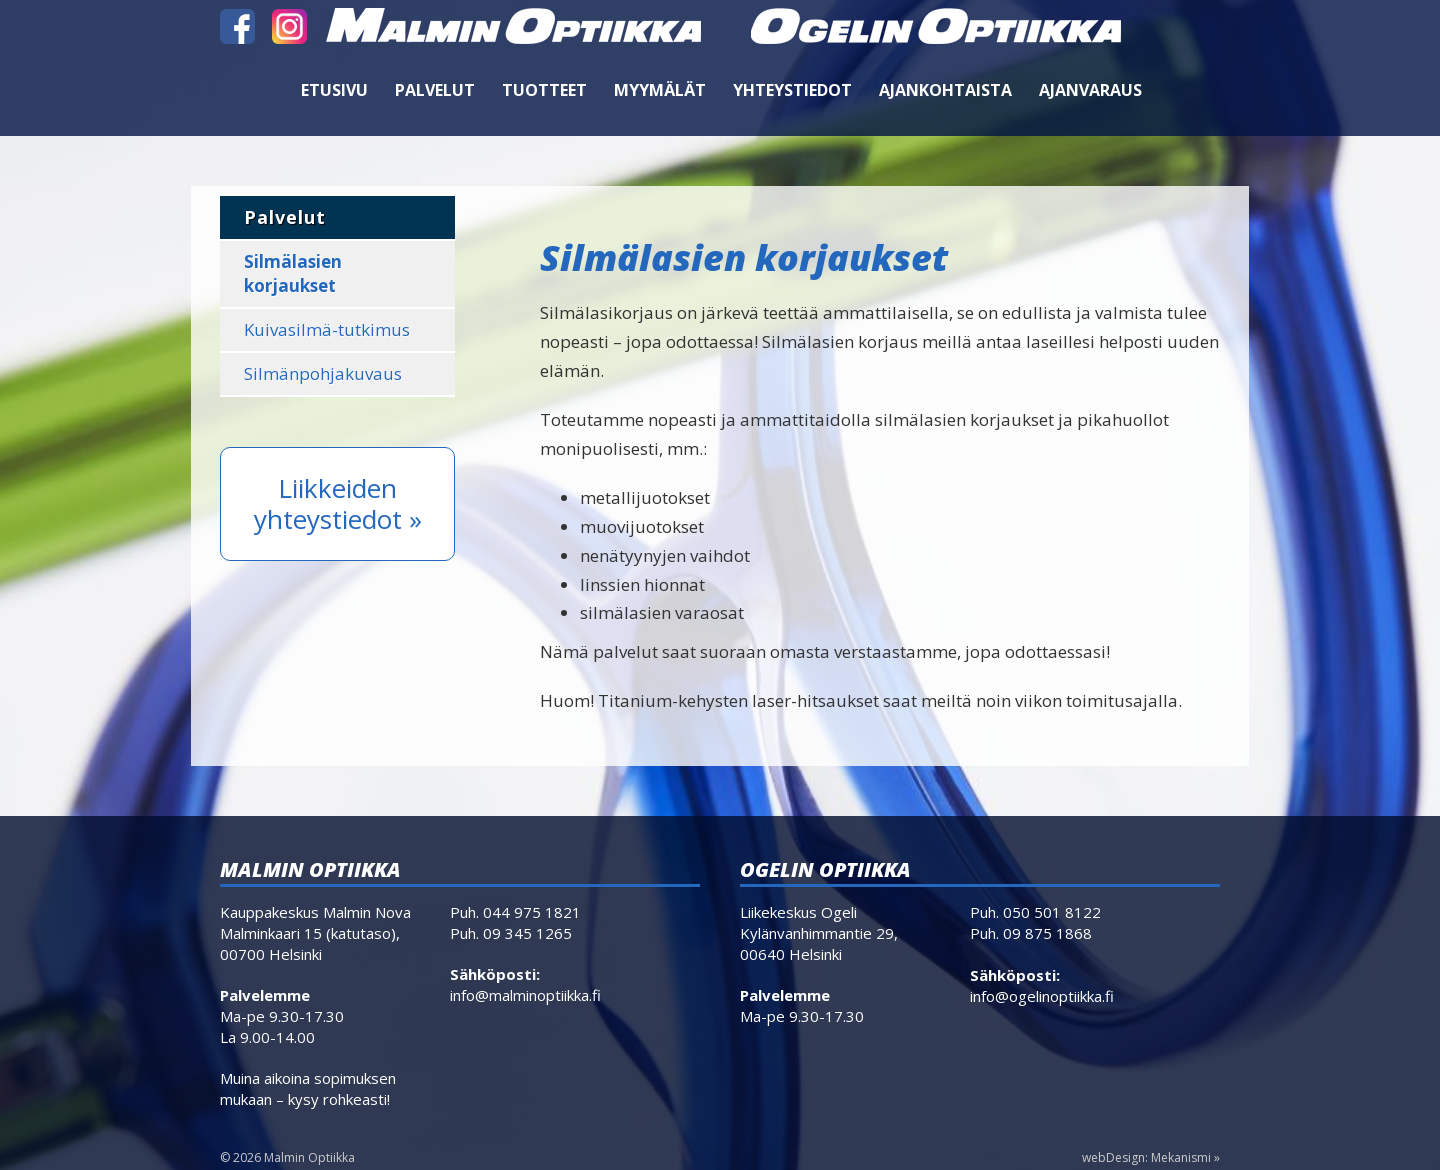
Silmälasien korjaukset (293, 273)
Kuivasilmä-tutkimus (327, 329)
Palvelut (435, 90)
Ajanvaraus (1090, 90)
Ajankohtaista (945, 90)
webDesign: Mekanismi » (1151, 1157)
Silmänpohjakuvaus (323, 373)
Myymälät (660, 90)
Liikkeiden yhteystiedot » (338, 503)
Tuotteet (544, 90)
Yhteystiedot (792, 90)
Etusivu (334, 90)
